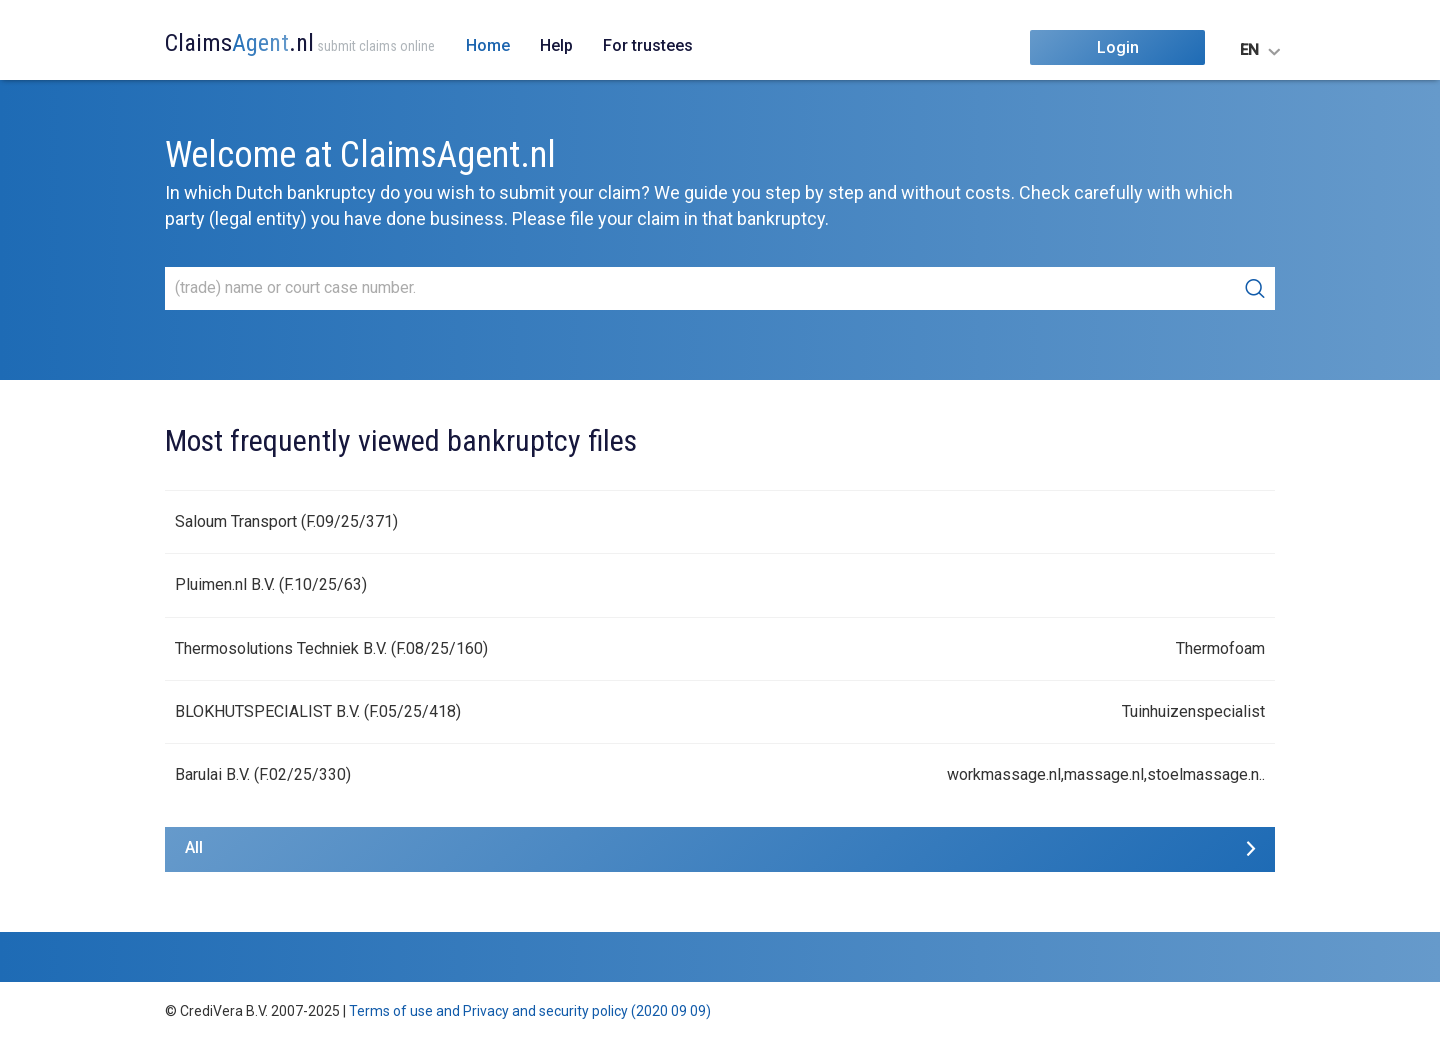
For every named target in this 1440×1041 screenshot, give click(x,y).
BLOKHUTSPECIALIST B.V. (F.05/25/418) (318, 711)
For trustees (648, 45)
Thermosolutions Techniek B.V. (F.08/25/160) (331, 648)
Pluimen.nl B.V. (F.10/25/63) (271, 584)
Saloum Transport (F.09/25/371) (286, 521)
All (194, 847)
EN (1249, 50)
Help (556, 45)
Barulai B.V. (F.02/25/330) (263, 774)
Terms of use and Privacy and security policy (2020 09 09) (530, 1011)
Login (1118, 47)
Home (488, 45)
